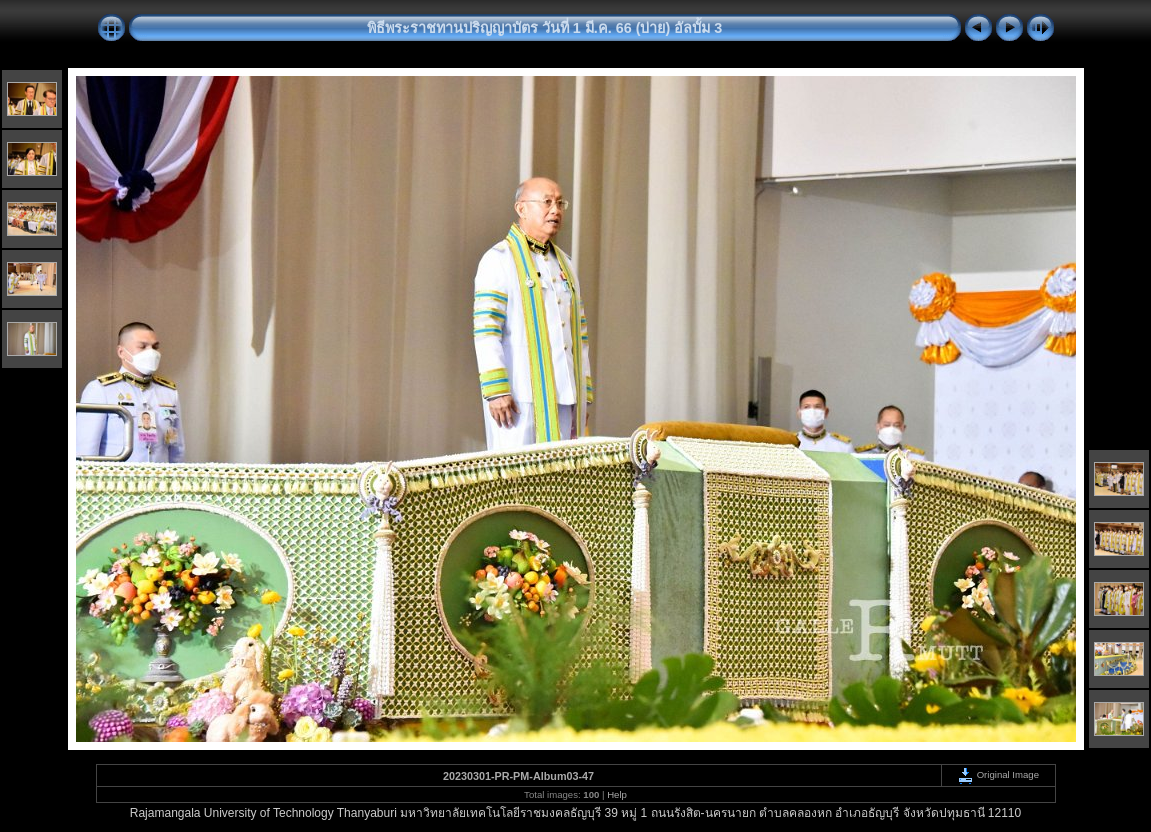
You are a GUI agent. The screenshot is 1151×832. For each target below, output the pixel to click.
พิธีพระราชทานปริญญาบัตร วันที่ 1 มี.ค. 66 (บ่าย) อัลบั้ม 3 (545, 28)
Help (617, 794)
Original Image (998, 774)
